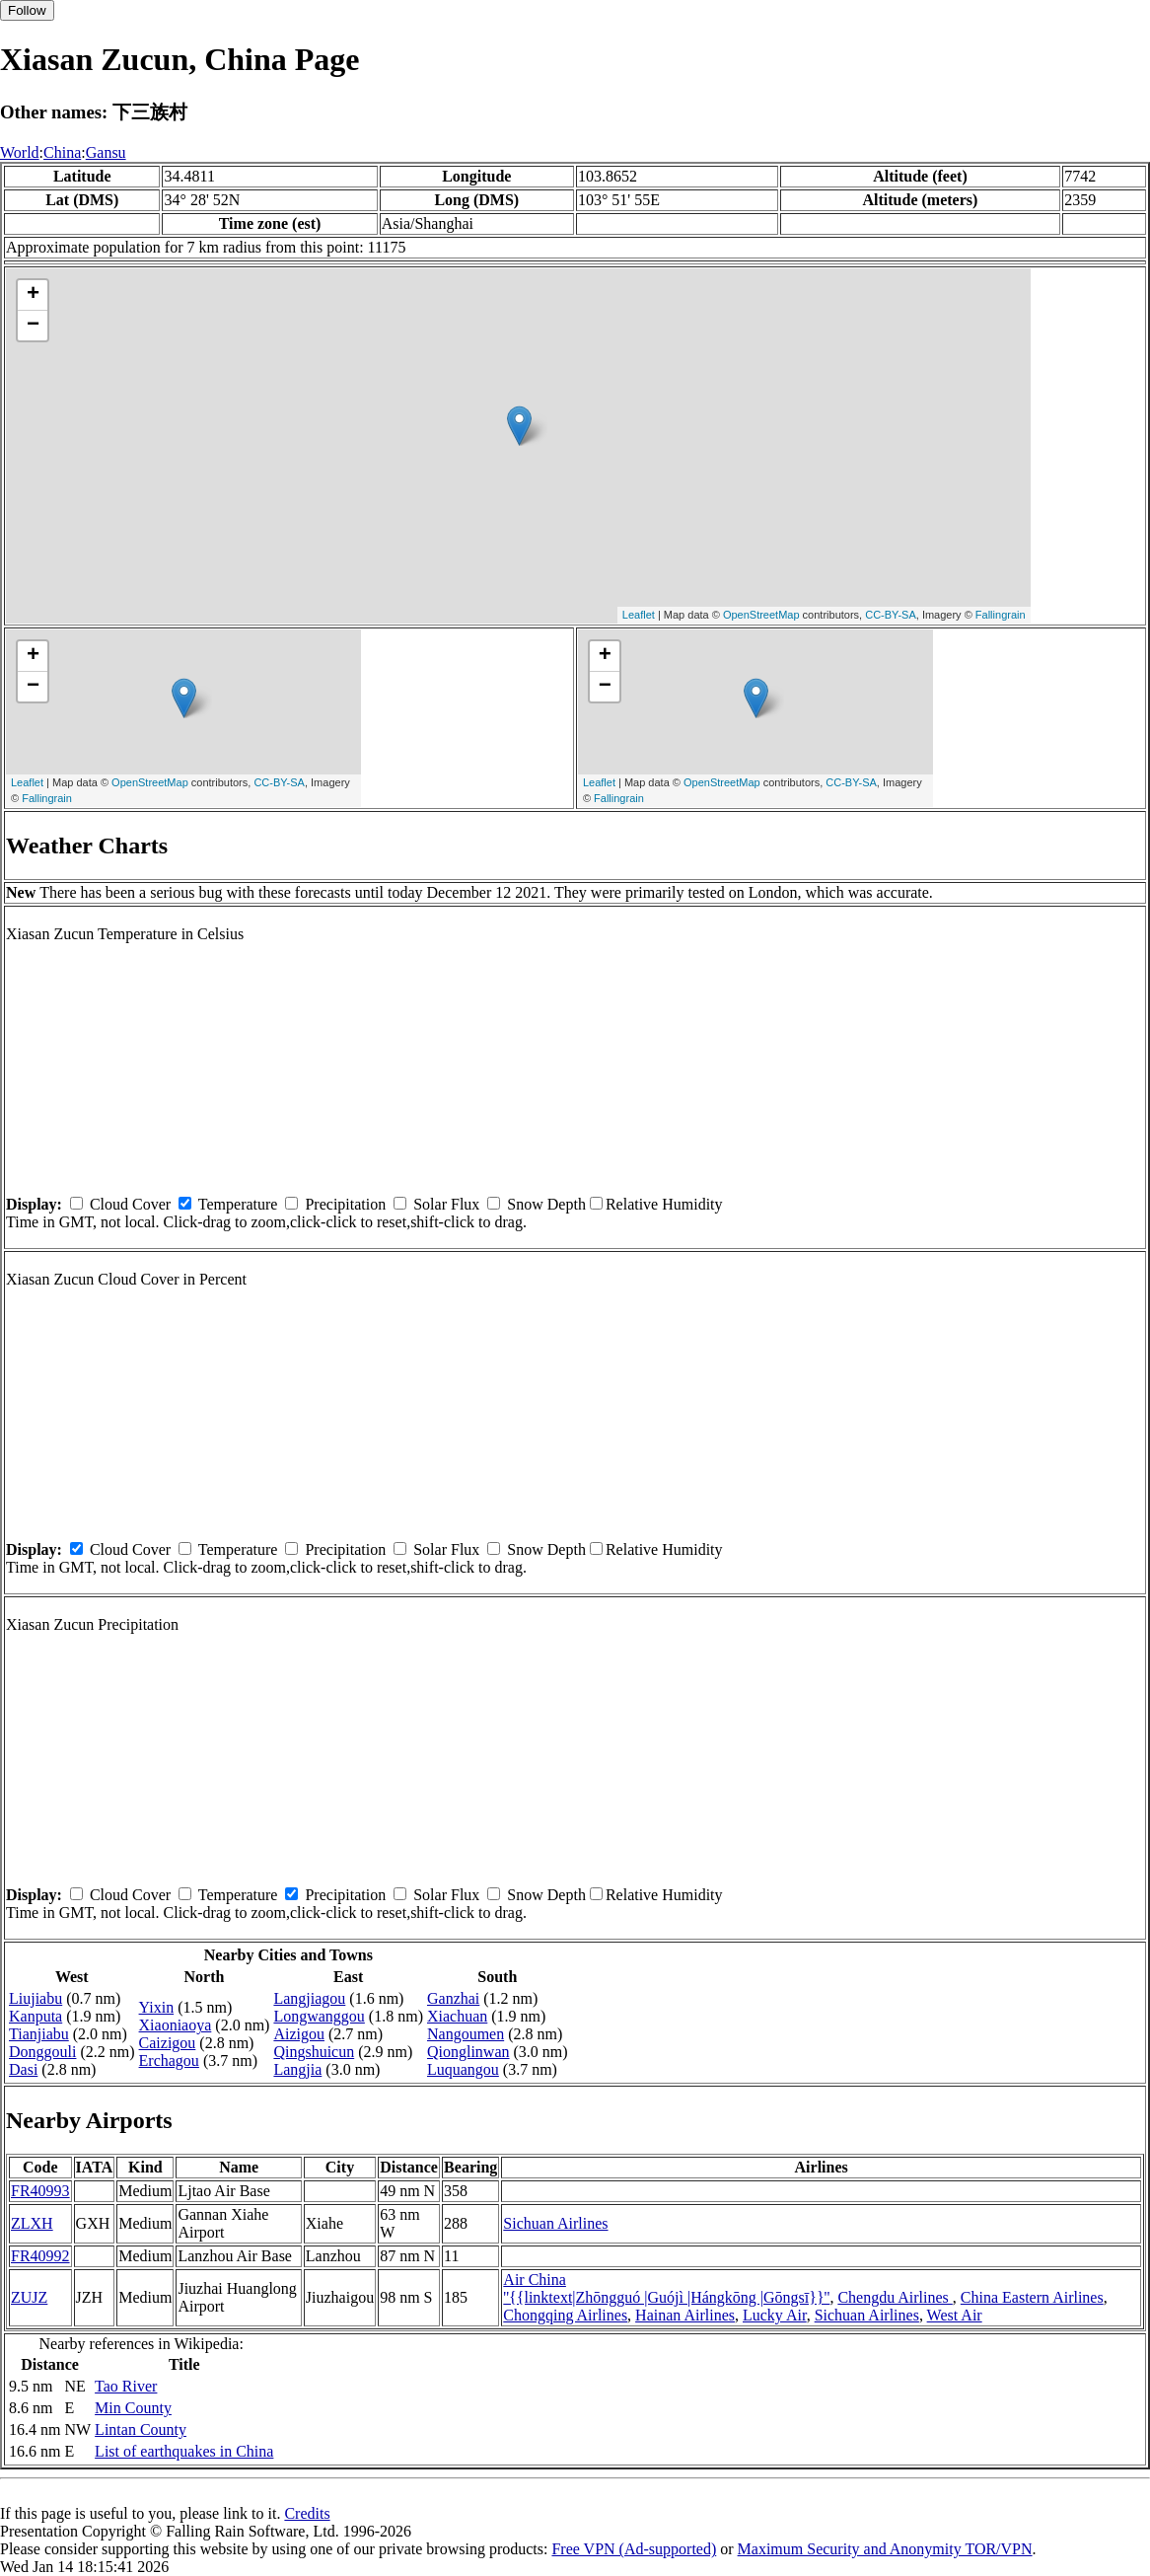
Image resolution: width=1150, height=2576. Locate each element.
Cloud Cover (130, 1204)
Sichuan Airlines (555, 2223)
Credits (306, 2513)
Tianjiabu (39, 2033)
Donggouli (42, 2051)
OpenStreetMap (761, 615)
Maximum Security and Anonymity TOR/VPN (885, 2548)
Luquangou (463, 2069)
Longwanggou (318, 2016)
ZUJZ (29, 2297)
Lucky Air (775, 2315)
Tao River (126, 2386)
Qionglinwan (468, 2051)
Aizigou (298, 2033)
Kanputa (35, 2016)
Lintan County (140, 2429)
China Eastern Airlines (1032, 2297)
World (19, 152)
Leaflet (638, 615)
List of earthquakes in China (184, 2451)
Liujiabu (35, 1998)
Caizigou (167, 2042)
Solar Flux (446, 1204)
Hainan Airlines (685, 2315)
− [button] (33, 325)
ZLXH (32, 2223)
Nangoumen (465, 2033)
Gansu (106, 152)
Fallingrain (1000, 615)
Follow (27, 10)
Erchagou (169, 2060)
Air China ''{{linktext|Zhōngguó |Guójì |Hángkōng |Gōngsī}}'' (666, 2288)
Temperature (238, 1204)
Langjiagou (309, 1998)
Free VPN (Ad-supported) (633, 2548)
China (62, 152)
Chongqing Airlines (565, 2315)
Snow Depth (546, 1204)
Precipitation (345, 1204)
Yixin (157, 2007)
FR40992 (40, 2255)
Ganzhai (453, 1998)
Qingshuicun (313, 2051)
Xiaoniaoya (175, 2025)
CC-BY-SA (890, 615)
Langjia (297, 2069)
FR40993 (40, 2190)
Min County (133, 2407)
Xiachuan (457, 2016)
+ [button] (33, 295)
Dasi (23, 2069)
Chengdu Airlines (894, 2297)
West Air (954, 2315)
